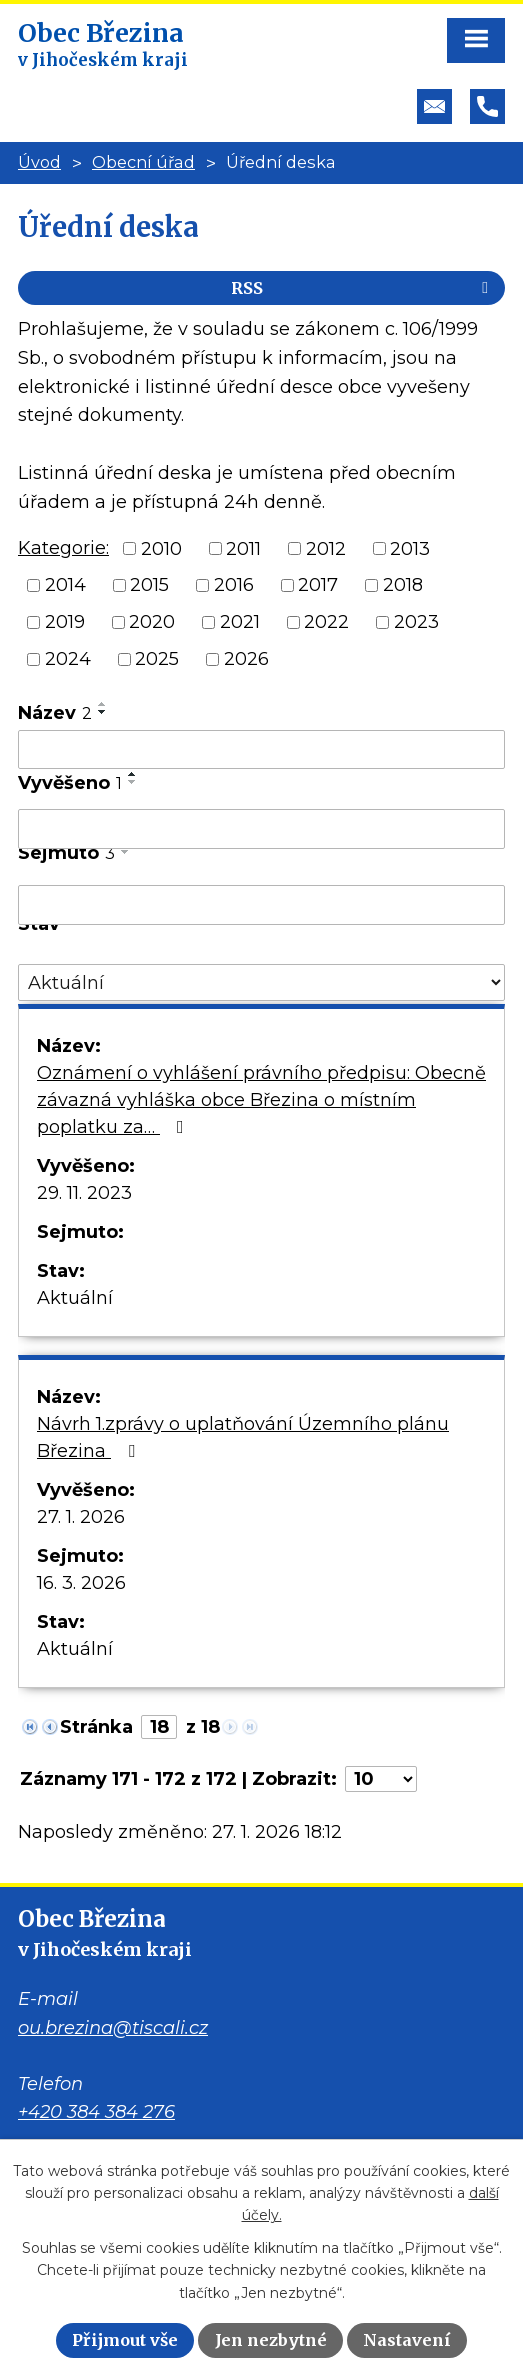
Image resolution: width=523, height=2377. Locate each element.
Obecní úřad (143, 162)
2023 (416, 622)
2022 (326, 622)
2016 (234, 585)
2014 (65, 585)
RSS (363, 288)
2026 (246, 659)
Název (55, 713)
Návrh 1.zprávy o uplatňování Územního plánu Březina (243, 1437)
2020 (152, 622)
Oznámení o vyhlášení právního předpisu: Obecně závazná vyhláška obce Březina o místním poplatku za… (261, 1100)
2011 (243, 548)
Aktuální (75, 1298)
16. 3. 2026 (81, 1583)
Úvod (39, 162)
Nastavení (407, 2340)
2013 (410, 548)
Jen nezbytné (271, 2340)
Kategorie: (63, 548)
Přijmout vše (125, 2340)
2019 (65, 622)
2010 (161, 548)
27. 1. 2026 (81, 1517)
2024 (68, 659)
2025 (157, 659)
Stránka (96, 1727)
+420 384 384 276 (96, 2112)
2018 (403, 585)
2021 (240, 622)
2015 (149, 585)
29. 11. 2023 (84, 1193)
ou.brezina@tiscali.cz (113, 2028)
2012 (326, 548)
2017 (318, 585)
